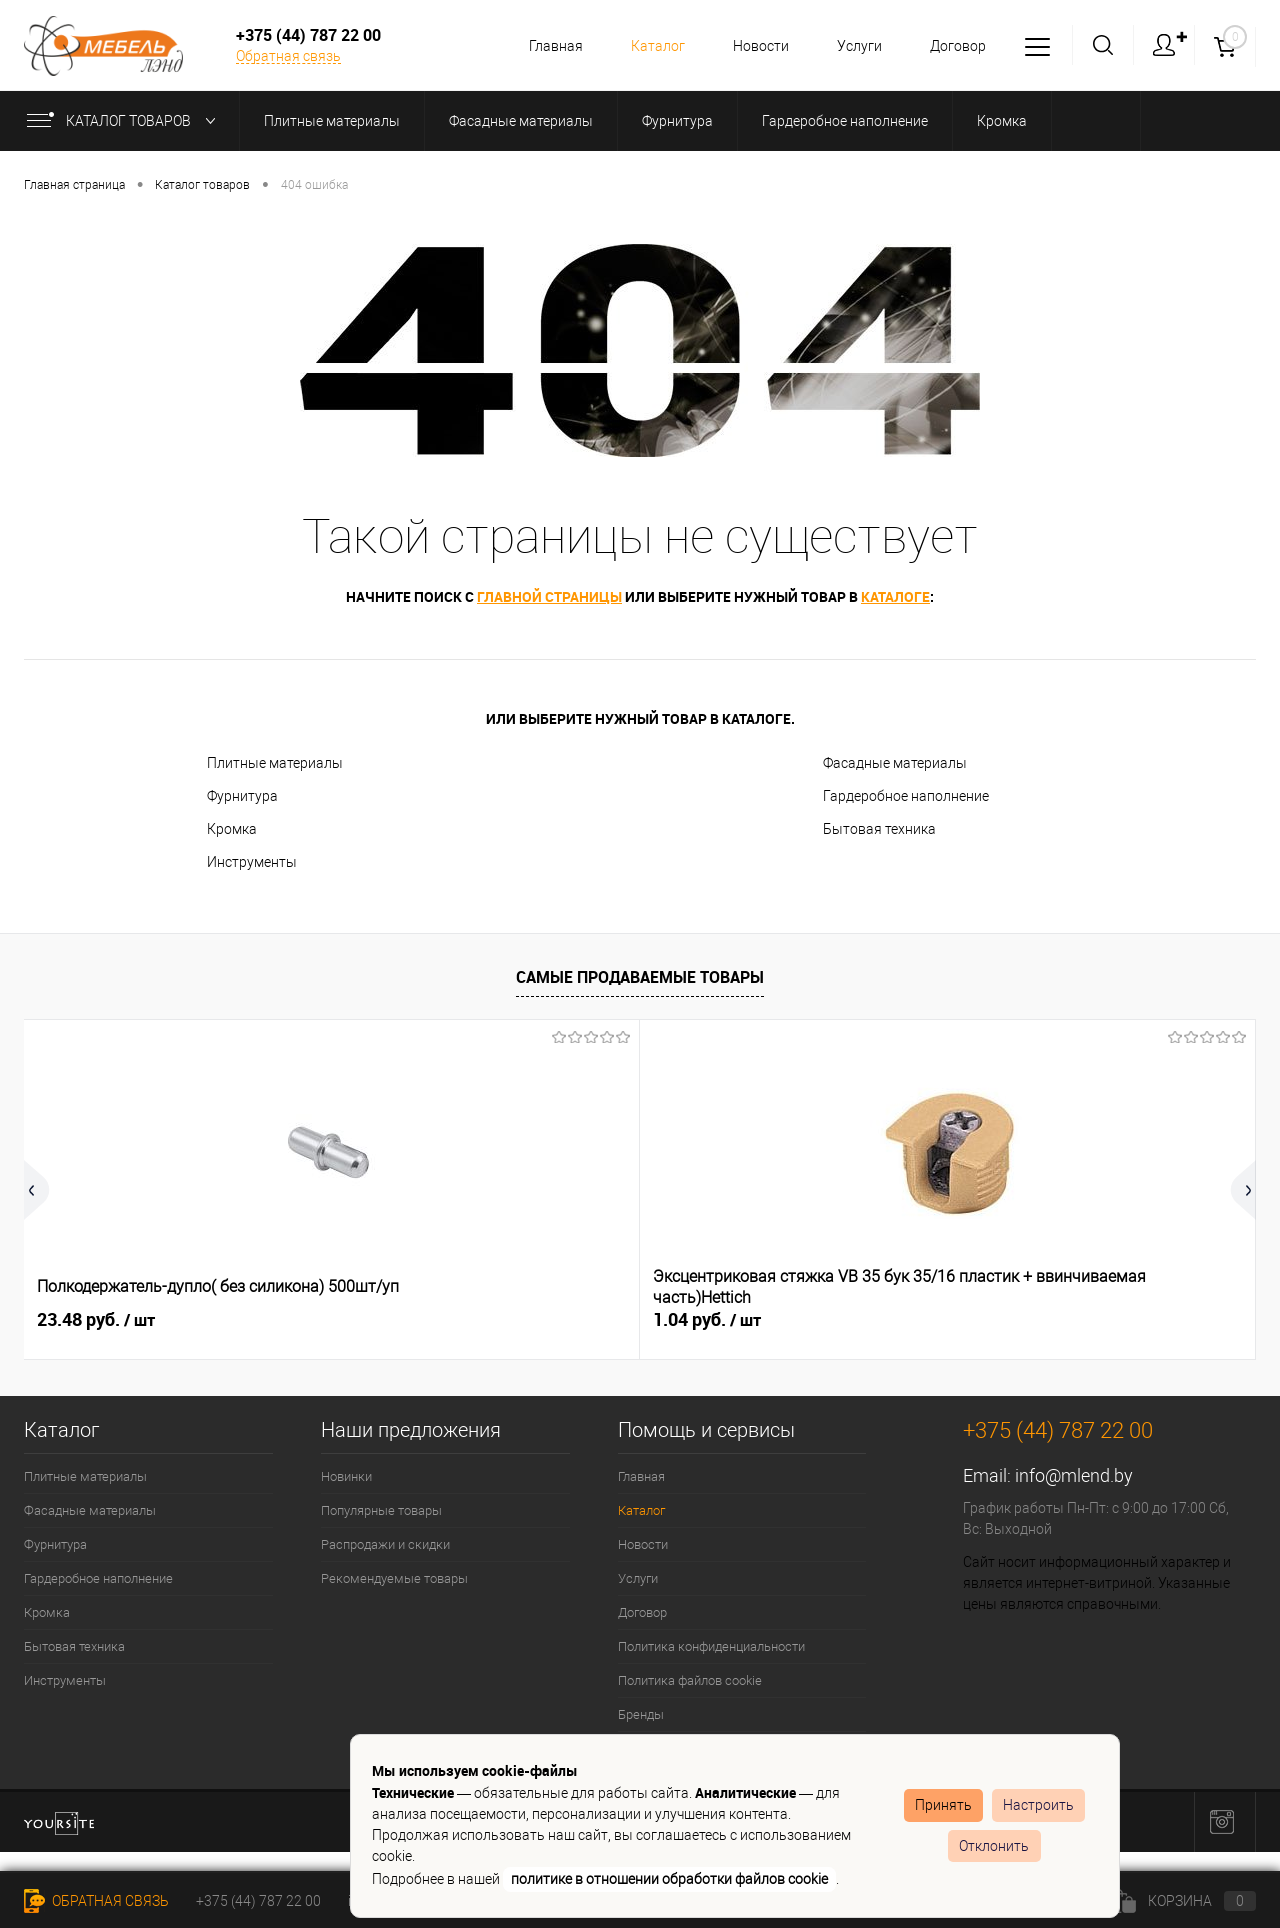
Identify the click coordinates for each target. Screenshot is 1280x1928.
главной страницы (549, 596)
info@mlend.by (1074, 1475)
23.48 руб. (96, 1320)
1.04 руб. (399, 1320)
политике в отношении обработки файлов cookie (669, 1879)
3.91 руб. (1015, 1320)
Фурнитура (242, 796)
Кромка (232, 829)
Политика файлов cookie (690, 1680)
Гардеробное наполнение (906, 796)
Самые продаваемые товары (640, 977)
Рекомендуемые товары (394, 1578)
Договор (955, 46)
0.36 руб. (707, 1320)
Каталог (646, 46)
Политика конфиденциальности (711, 1646)
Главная (541, 46)
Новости (752, 46)
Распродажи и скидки (385, 1544)
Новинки (346, 1476)
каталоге (895, 596)
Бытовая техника (879, 829)
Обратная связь (288, 56)
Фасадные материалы (895, 763)
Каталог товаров (125, 121)
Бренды (641, 1714)
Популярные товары (381, 1510)
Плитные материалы (275, 763)
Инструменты (252, 862)
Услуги (853, 46)
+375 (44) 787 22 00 (258, 1901)
